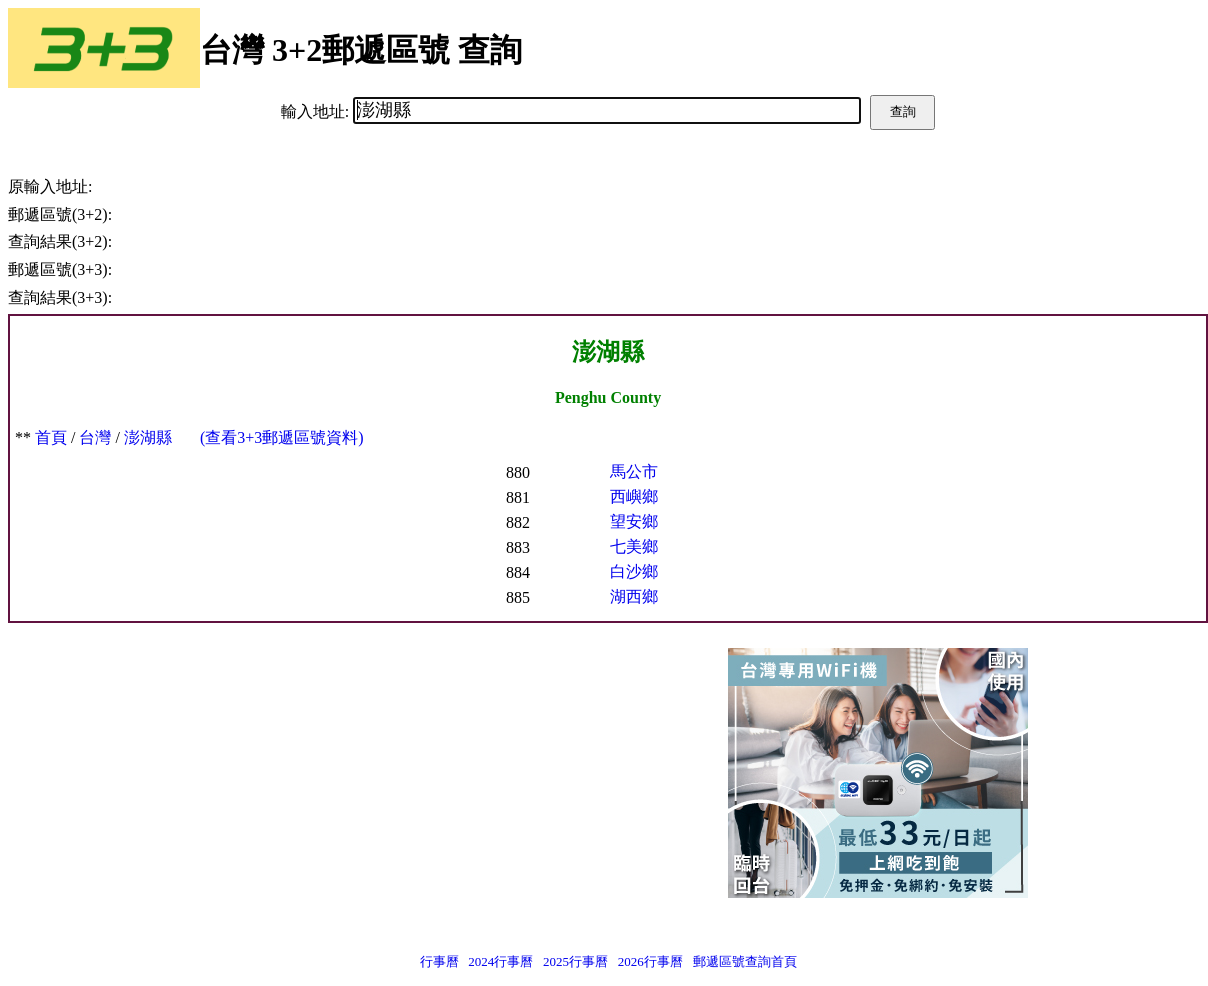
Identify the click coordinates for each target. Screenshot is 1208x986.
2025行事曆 (575, 961)
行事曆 (439, 961)
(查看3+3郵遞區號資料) (282, 437)
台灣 (95, 437)
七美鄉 (634, 546)
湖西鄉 (634, 596)
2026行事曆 (650, 961)
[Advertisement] (298, 778)
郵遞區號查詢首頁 (745, 961)
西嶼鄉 (634, 496)
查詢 (903, 111)
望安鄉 (634, 521)
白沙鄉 (634, 571)
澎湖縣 (148, 437)
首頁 (51, 437)
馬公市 (634, 471)
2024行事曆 (500, 961)
